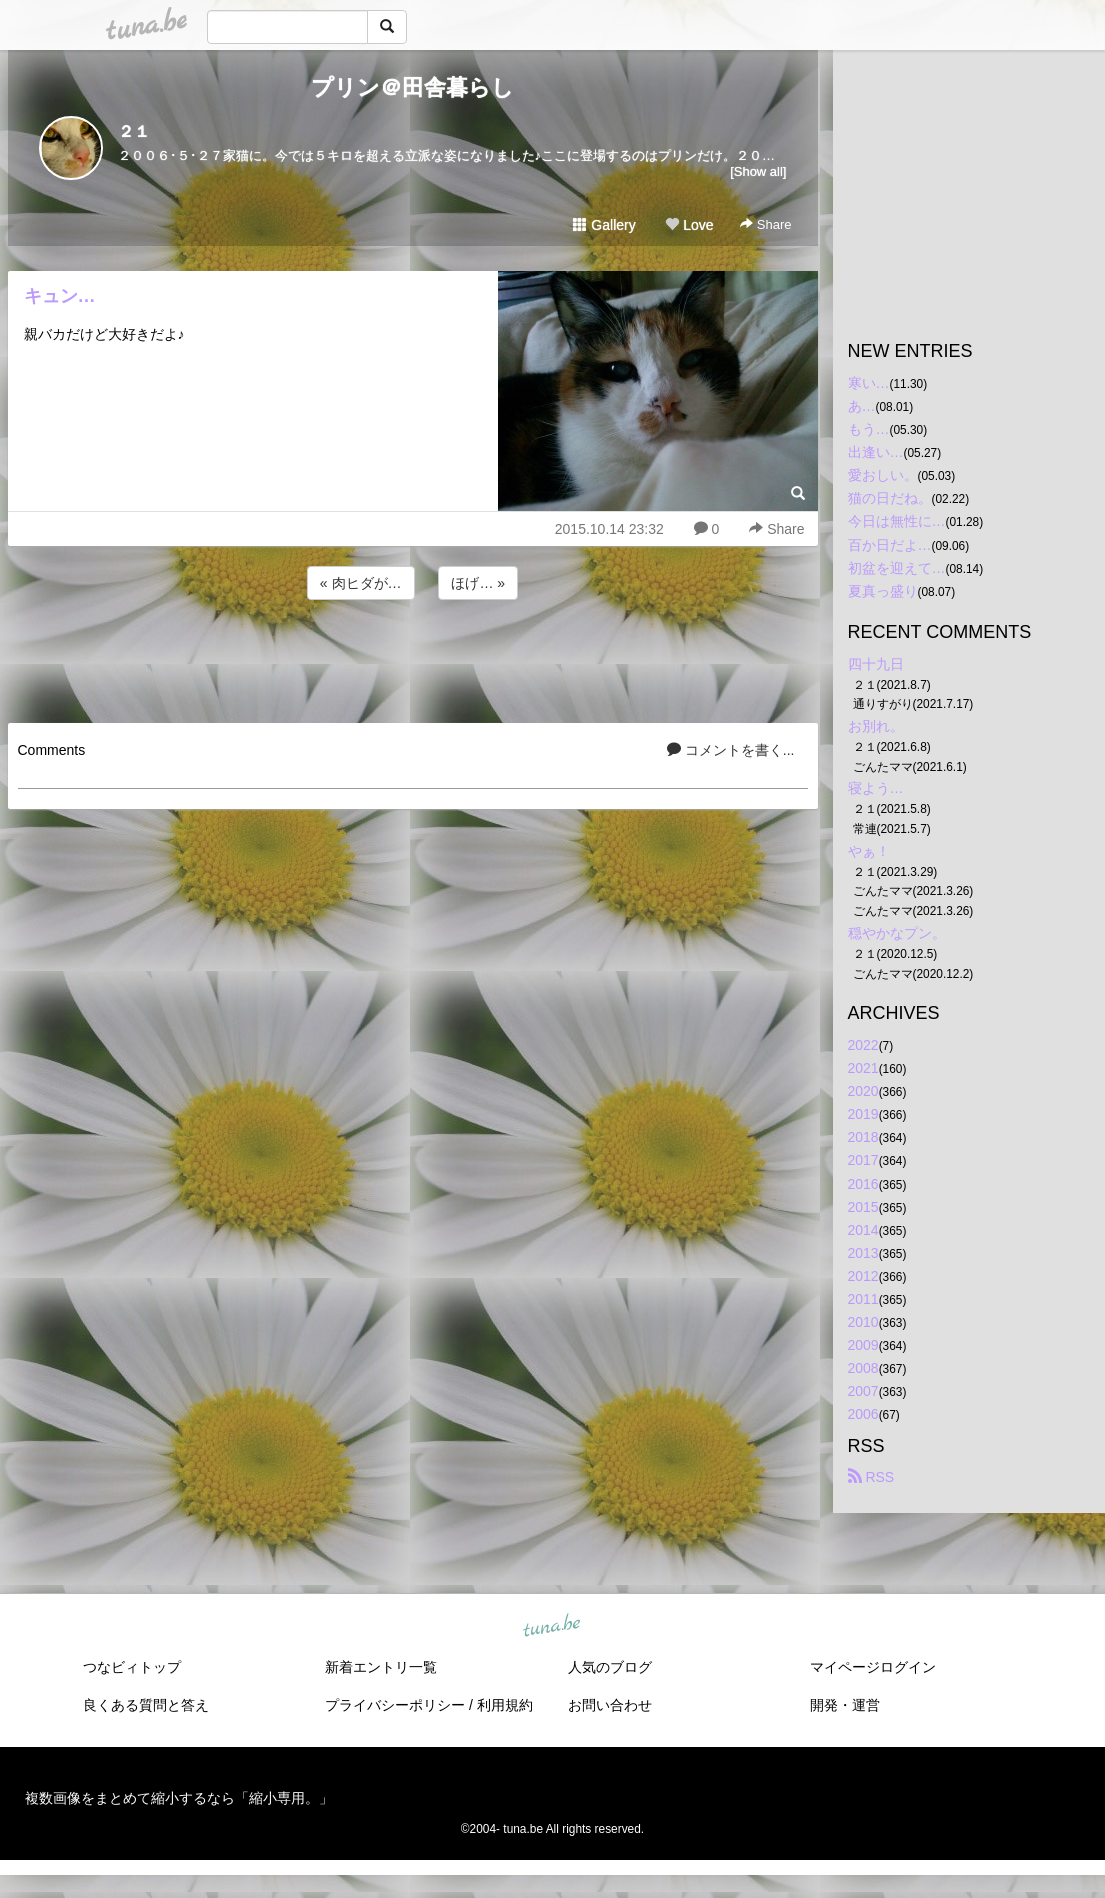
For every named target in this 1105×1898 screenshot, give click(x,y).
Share (765, 224)
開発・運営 (845, 1705)
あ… (862, 406)
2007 (863, 1391)
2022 (863, 1045)
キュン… (60, 296)
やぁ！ (869, 851)
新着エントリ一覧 (381, 1667)
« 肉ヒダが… (361, 583)
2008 (863, 1368)
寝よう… (876, 788)
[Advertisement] (413, 658)
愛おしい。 (883, 475)
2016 (863, 1184)
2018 (863, 1137)
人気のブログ (610, 1667)
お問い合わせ (610, 1705)
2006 (863, 1414)
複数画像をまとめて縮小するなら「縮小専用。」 (179, 1798)
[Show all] (758, 171)
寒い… (869, 383)
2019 (863, 1114)
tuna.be (552, 1626)
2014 (863, 1230)
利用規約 (505, 1705)
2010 (863, 1322)
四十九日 (876, 664)
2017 (863, 1160)
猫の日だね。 (890, 498)
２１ (134, 131)
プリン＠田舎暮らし (412, 87)
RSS (871, 1477)
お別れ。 (876, 726)
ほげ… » (478, 583)
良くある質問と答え (146, 1705)
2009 (863, 1345)
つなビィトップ (132, 1667)
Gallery (604, 225)
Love (689, 225)
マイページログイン (873, 1667)
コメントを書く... (731, 750)
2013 (863, 1253)
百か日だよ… (890, 545)
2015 (863, 1207)
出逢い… (876, 452)
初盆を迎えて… (897, 568)
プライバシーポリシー (395, 1705)
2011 (863, 1299)
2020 (863, 1091)
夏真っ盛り (883, 591)
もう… (869, 429)
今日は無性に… (897, 521)
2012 (863, 1276)
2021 (863, 1068)
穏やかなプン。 (897, 933)
